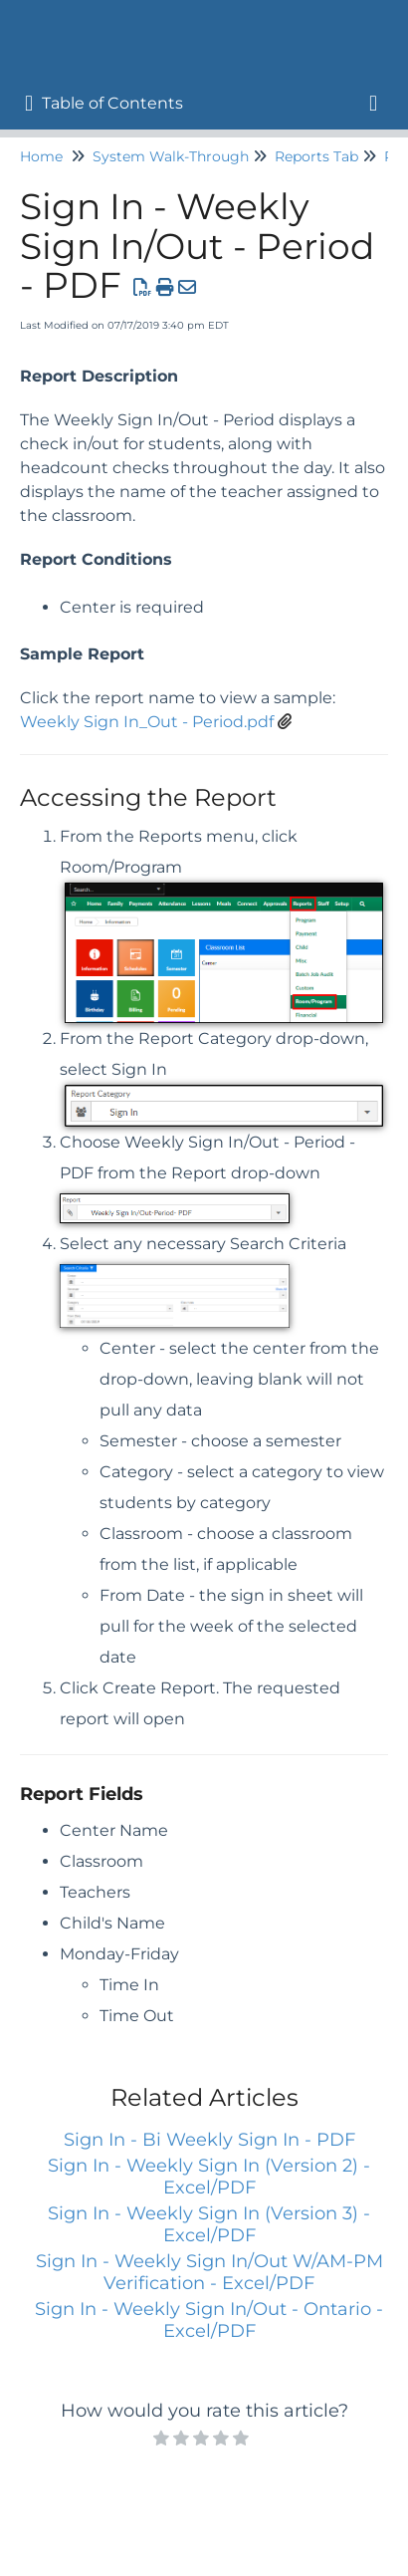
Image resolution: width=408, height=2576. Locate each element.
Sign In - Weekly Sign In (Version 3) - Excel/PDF (209, 2224)
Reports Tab (316, 156)
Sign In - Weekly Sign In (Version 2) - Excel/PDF (209, 2176)
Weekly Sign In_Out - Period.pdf (147, 721)
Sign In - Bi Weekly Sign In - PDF (209, 2140)
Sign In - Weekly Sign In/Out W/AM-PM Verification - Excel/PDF (209, 2272)
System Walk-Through (171, 156)
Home (41, 156)
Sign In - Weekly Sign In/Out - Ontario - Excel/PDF (209, 2320)
